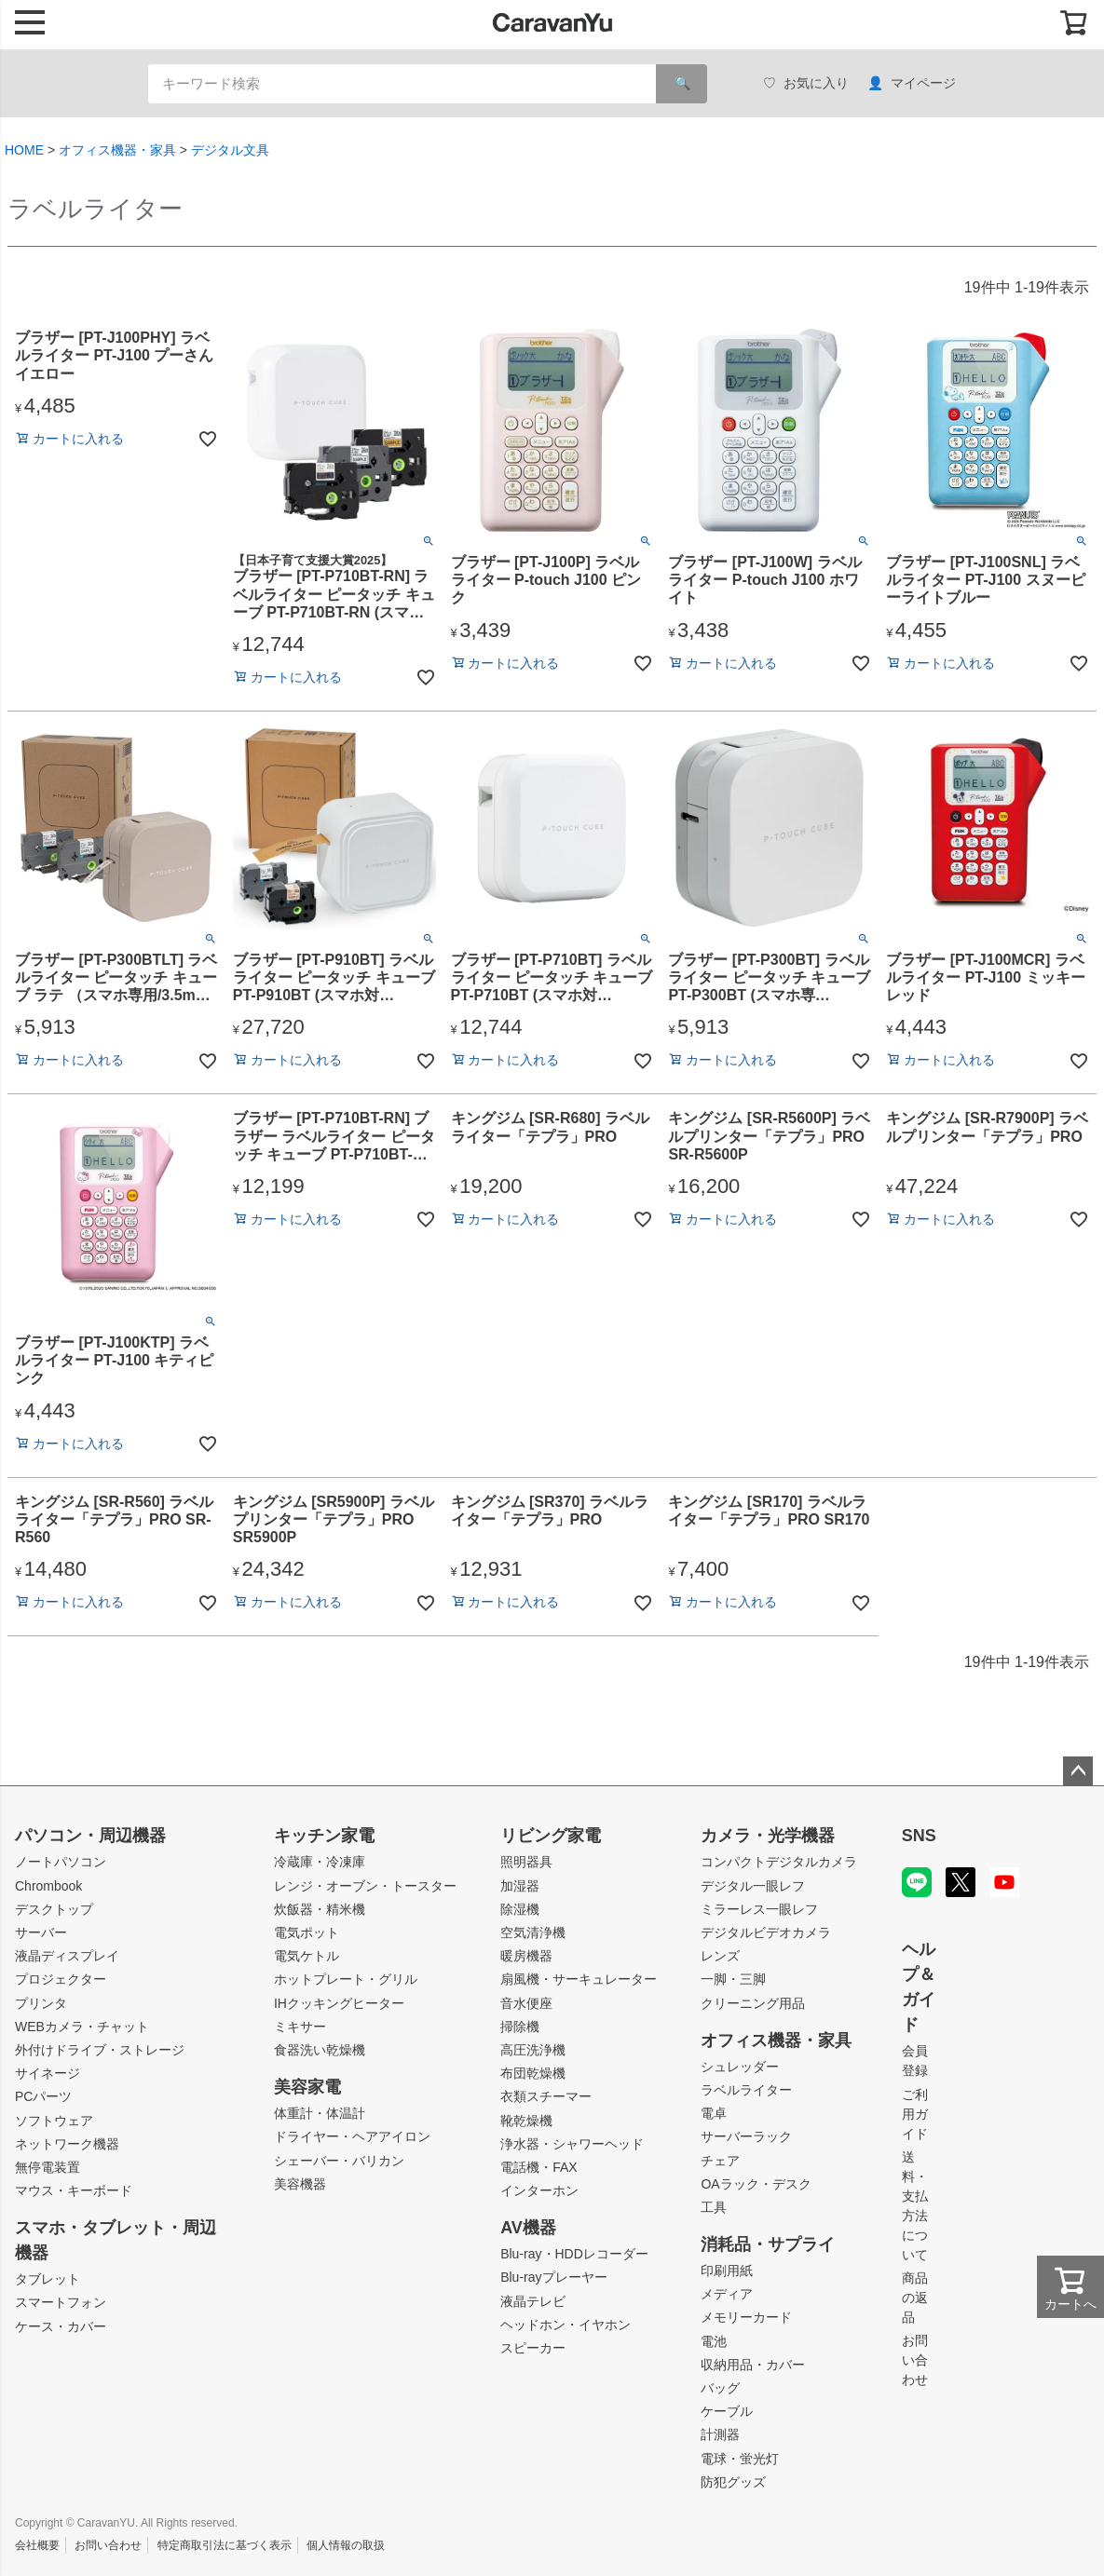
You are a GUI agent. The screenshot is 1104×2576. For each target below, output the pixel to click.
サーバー (41, 1932)
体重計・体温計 (319, 2113)
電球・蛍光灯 (740, 2458)
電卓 (714, 2113)
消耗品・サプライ (768, 2244)
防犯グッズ (733, 2481)
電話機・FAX (538, 2167)
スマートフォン (60, 2302)
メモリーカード (746, 2317)
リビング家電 (550, 1835)
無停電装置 (47, 2167)
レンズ (720, 1955)
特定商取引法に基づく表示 (224, 2545)
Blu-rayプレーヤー (553, 2277)
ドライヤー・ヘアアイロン (352, 2136)
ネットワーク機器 (67, 2143)
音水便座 (526, 2003)
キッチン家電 (324, 1835)
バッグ (720, 2387)
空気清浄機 (533, 1932)
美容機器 (300, 2183)
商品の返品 (915, 2298)
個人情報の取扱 (346, 2545)
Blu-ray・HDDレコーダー (574, 2253)
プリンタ (41, 2003)
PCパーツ (43, 2096)
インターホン (539, 2190)
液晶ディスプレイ (67, 1955)
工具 (714, 2207)
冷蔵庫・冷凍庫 (319, 1861)
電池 (714, 2341)
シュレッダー (740, 2066)
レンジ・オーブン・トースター (365, 1885)
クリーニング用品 (753, 2003)
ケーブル (727, 2411)
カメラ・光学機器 (768, 1835)
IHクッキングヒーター (339, 2003)
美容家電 (307, 2087)
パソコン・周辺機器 (90, 1835)
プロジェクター (60, 1979)
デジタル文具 (230, 149)
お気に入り (806, 83)
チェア (720, 2160)
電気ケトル (306, 1955)
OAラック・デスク (756, 2183)
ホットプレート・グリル (345, 1979)
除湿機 (519, 1909)
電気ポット (306, 1932)
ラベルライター (746, 2089)
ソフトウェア (54, 2120)
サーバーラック (746, 2136)
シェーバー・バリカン (339, 2160)
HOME (24, 149)
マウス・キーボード (73, 2190)
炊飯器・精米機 (319, 1909)
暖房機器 (526, 1955)
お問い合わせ (915, 2360)
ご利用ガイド (915, 2114)
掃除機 (519, 2026)
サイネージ (47, 2073)
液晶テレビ (533, 2301)
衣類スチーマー (546, 2096)
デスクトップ (54, 1909)
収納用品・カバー (753, 2364)
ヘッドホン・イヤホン (565, 2324)
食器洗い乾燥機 (319, 2049)
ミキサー (300, 2026)
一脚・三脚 (733, 1979)
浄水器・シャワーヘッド (572, 2143)
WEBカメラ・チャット (82, 2026)
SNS (919, 1835)
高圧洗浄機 (533, 2049)
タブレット (47, 2278)
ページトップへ (1078, 1771)
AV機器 (528, 2227)
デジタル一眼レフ (753, 1885)
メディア (727, 2293)
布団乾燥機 (533, 2073)
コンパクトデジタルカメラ (779, 1861)
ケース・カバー (60, 2326)
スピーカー (533, 2347)
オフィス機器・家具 (117, 149)
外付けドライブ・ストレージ (99, 2049)
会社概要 (37, 2545)
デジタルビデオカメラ (766, 1932)
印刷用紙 (727, 2270)
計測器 (720, 2434)
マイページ (911, 83)
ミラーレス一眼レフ (759, 1909)
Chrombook (48, 1885)
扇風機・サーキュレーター (578, 1979)
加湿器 (519, 1885)
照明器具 (526, 1861)
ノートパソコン (60, 1861)
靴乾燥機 (526, 2120)
